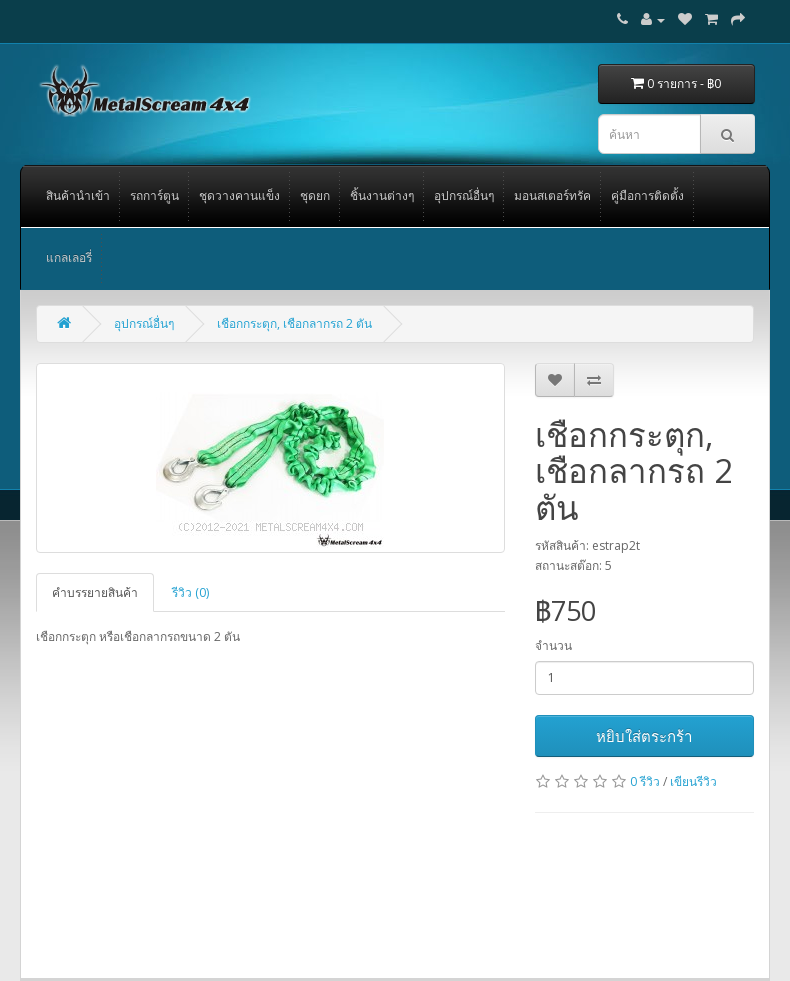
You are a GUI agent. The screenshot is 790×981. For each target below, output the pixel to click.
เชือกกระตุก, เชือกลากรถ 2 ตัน (294, 323)
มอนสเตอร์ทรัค (552, 195)
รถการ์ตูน (154, 195)
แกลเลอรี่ (69, 257)
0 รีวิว (645, 781)
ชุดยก (315, 195)
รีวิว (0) (190, 592)
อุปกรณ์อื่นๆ (464, 195)
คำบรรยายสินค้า (95, 592)
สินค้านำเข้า (78, 195)
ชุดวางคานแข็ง (239, 195)
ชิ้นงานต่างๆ (382, 195)
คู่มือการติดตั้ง (647, 195)
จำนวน (553, 645)
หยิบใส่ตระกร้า (644, 736)
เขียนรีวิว (693, 781)
